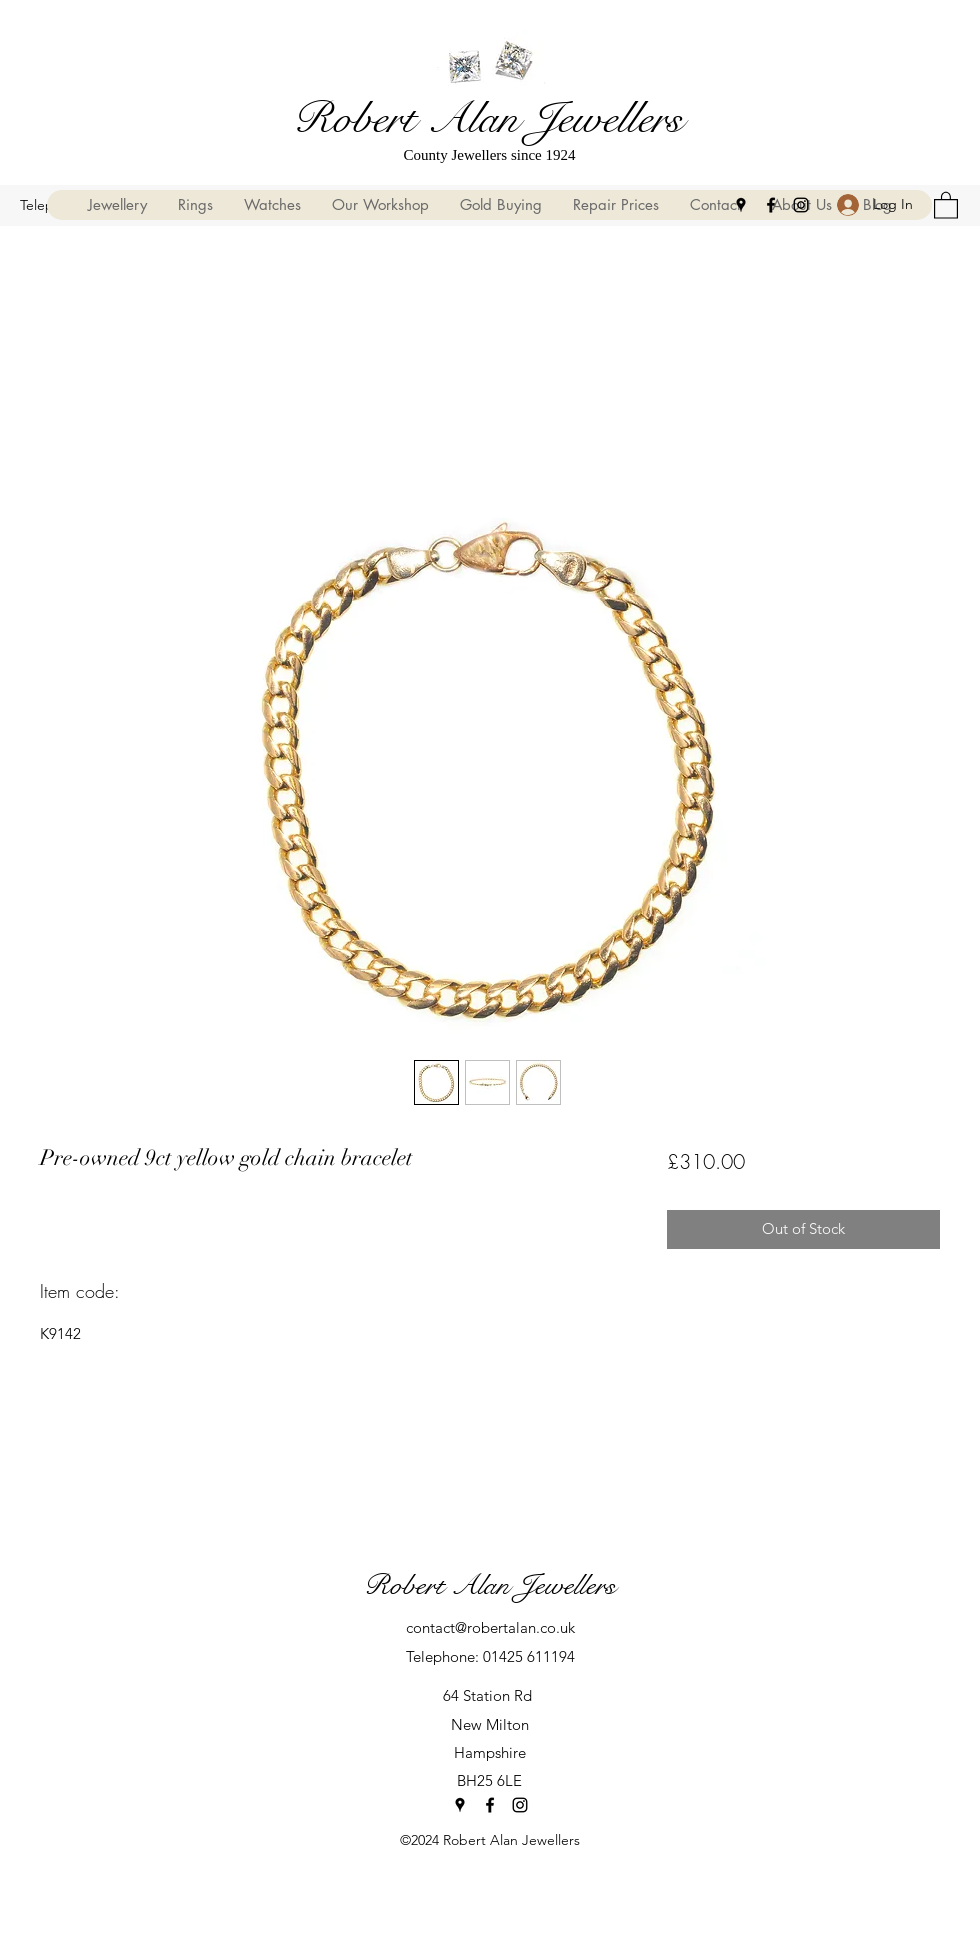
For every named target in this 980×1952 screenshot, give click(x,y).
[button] (946, 204)
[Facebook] (771, 205)
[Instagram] (801, 205)
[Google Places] (741, 205)
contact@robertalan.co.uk (490, 1627)
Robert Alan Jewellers (488, 118)
